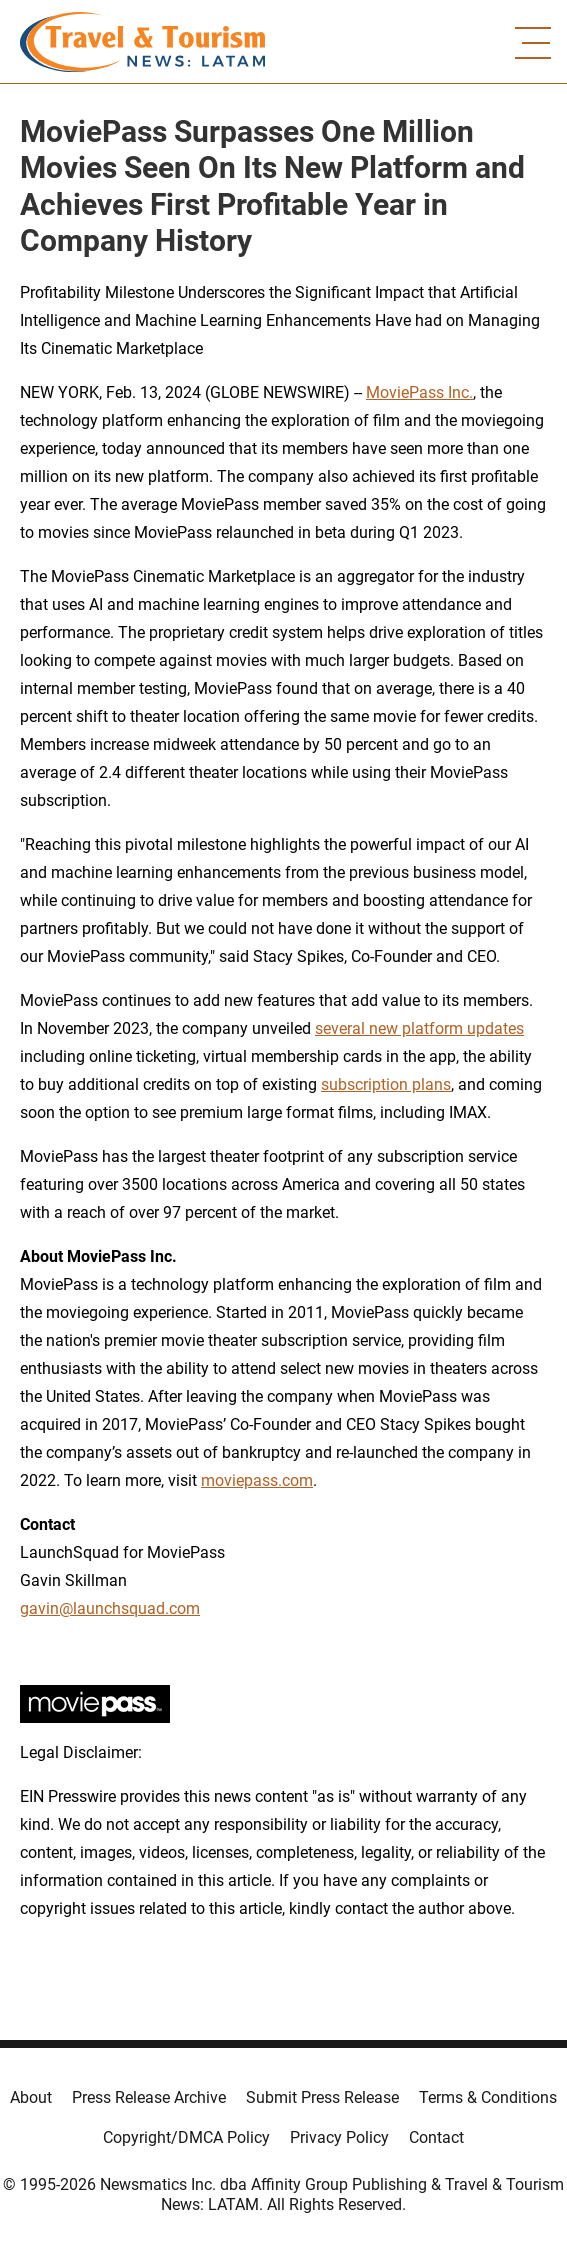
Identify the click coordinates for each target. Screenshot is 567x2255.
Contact (436, 2137)
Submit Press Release (322, 2097)
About (31, 2097)
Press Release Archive (149, 2097)
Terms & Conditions (488, 2097)
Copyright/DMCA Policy (186, 2137)
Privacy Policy (339, 2137)
